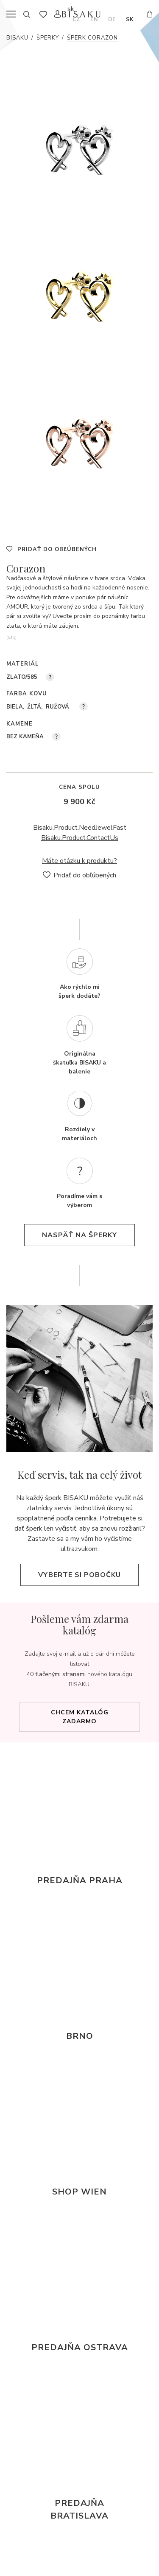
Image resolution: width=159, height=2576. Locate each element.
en (94, 19)
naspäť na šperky (79, 1235)
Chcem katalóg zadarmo (80, 1716)
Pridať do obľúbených (57, 549)
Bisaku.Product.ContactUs (79, 838)
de (112, 19)
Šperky (47, 38)
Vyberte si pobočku (79, 1575)
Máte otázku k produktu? (79, 860)
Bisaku (17, 38)
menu (13, 14)
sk (130, 19)
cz (76, 19)
